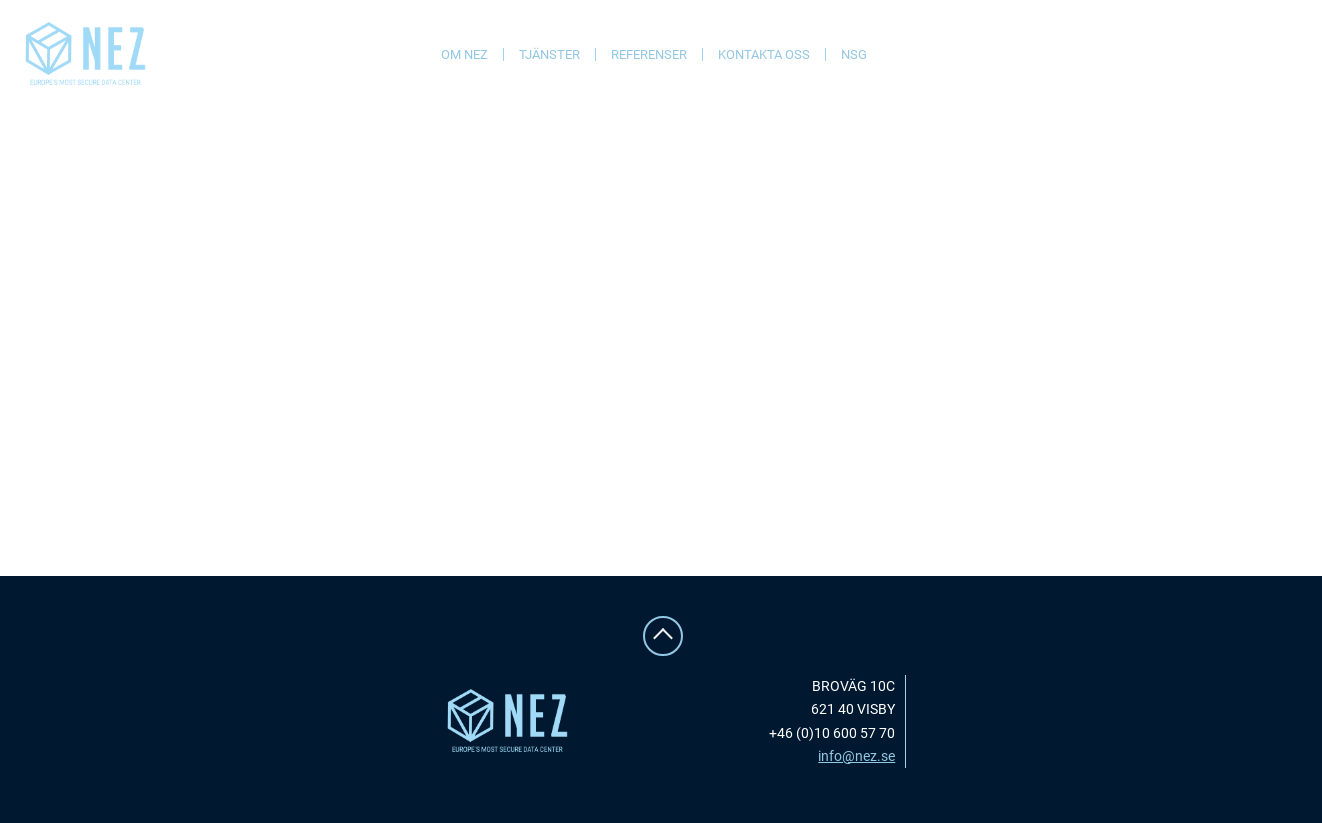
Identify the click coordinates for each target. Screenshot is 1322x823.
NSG (854, 54)
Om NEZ (464, 54)
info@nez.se (856, 756)
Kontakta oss (764, 54)
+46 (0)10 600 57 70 (832, 733)
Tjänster (549, 54)
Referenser (649, 54)
